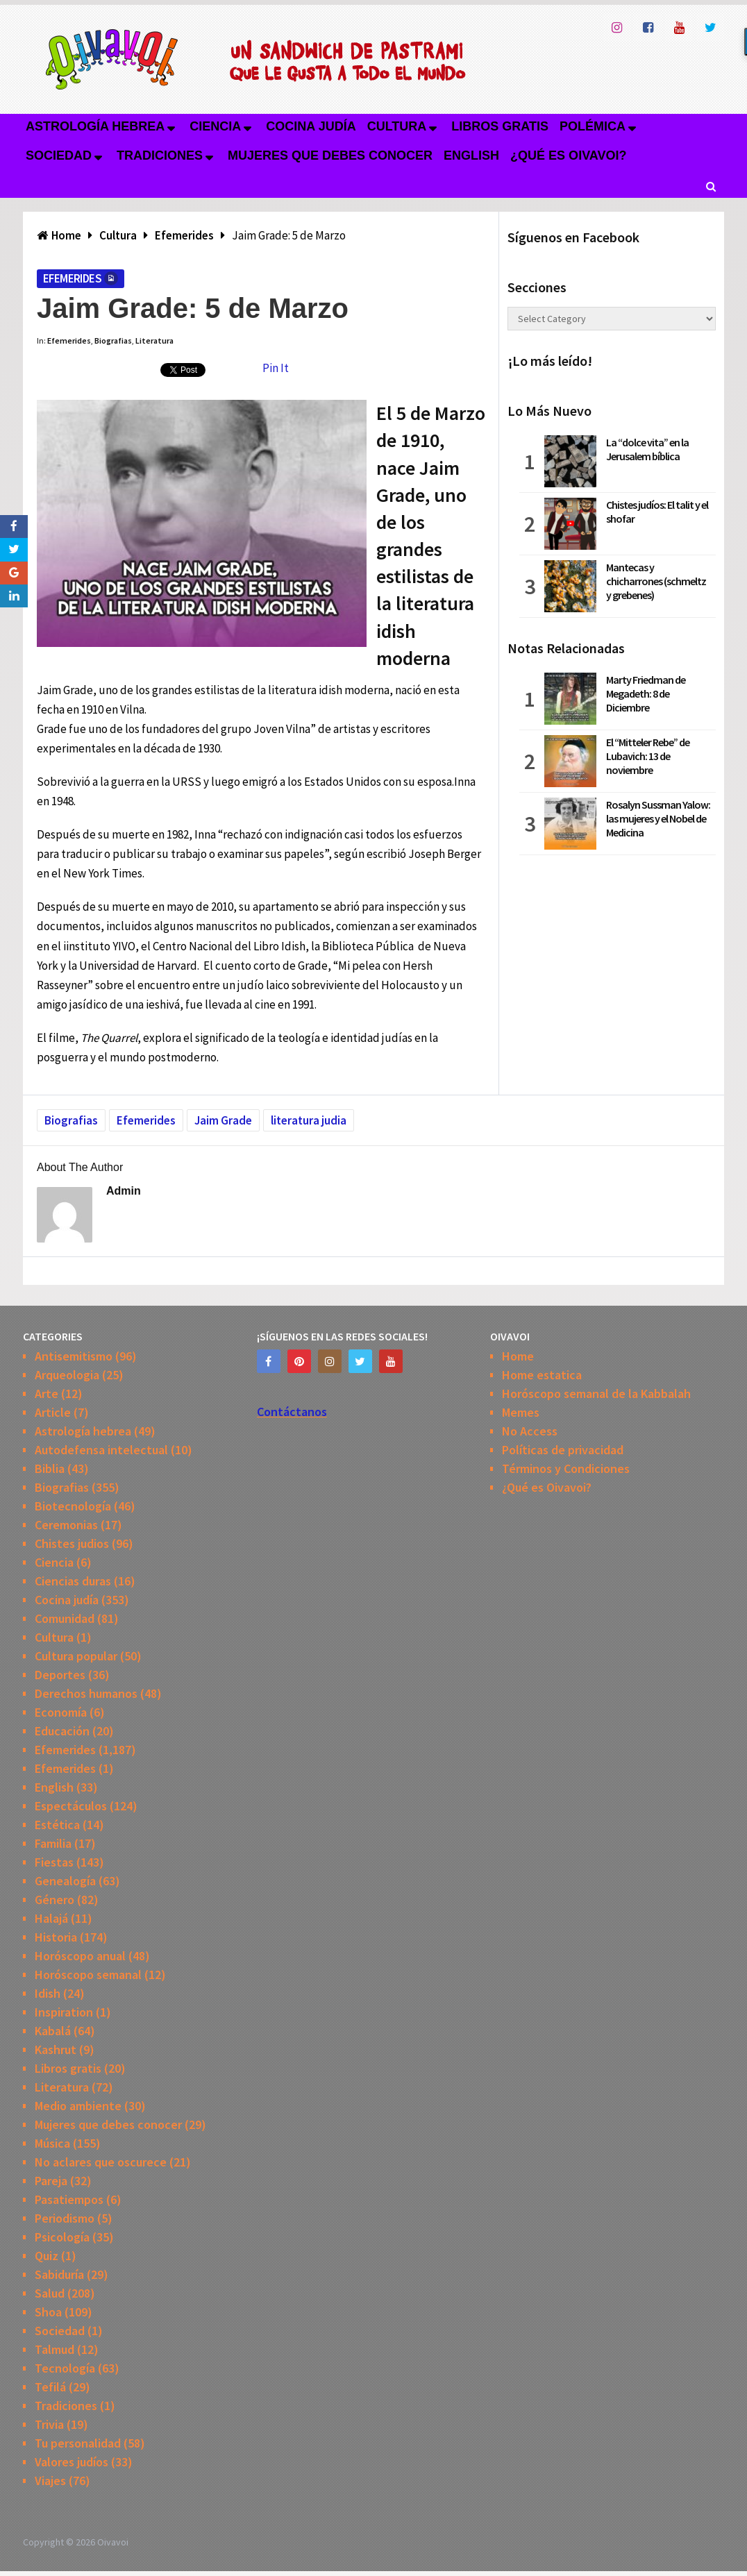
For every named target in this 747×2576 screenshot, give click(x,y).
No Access (529, 1431)
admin (123, 1191)
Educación (62, 1731)
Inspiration (64, 2012)
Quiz (46, 2256)
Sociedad (59, 155)
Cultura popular (76, 1656)
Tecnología (65, 2368)
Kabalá (53, 2031)
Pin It (275, 368)
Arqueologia (67, 1375)
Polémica (593, 126)
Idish (47, 1993)
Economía (61, 1712)
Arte (46, 1393)
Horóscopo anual (80, 1956)
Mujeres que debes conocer (330, 155)
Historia (56, 1937)
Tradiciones (160, 155)
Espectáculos (71, 1806)
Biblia (50, 1468)
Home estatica (542, 1375)
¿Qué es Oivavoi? (568, 155)
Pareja (51, 2181)
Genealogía (65, 1881)
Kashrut (55, 2049)
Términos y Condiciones (566, 1468)
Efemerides (72, 278)
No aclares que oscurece (101, 2162)
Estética (57, 1825)
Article (53, 1412)
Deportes (60, 1675)
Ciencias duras (73, 1581)
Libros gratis (499, 126)
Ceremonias (66, 1525)
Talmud (54, 2349)
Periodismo (64, 2218)
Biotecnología (73, 1506)
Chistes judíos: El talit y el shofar (657, 511)
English (471, 155)
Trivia (49, 2424)
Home (518, 1356)
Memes (520, 1412)
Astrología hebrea (95, 126)
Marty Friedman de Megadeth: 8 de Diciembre (645, 693)
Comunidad (64, 1618)
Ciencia (215, 126)
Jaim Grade (223, 1120)
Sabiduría (59, 2274)
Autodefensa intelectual (101, 1450)
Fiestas (54, 1862)
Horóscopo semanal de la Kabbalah (596, 1393)
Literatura (154, 340)
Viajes (50, 2481)
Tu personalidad (78, 2443)
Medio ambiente (78, 2106)
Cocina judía (310, 126)
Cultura (397, 126)
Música (52, 2143)
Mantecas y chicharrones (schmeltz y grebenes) (656, 581)
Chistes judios (72, 1543)
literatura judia (308, 1120)
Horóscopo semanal (88, 1974)
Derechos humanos (86, 1693)
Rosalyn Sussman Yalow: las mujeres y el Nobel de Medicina (658, 818)
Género (54, 1900)
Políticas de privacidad (562, 1450)
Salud (50, 2293)
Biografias (113, 340)
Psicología (62, 2237)
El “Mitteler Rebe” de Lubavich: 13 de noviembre (647, 756)
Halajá (51, 1918)
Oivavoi (112, 2542)
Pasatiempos (69, 2199)
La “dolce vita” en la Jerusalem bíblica (647, 449)
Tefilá (50, 2387)
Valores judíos (71, 2462)
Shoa (48, 2312)
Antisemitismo (73, 1356)
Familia (53, 1843)
